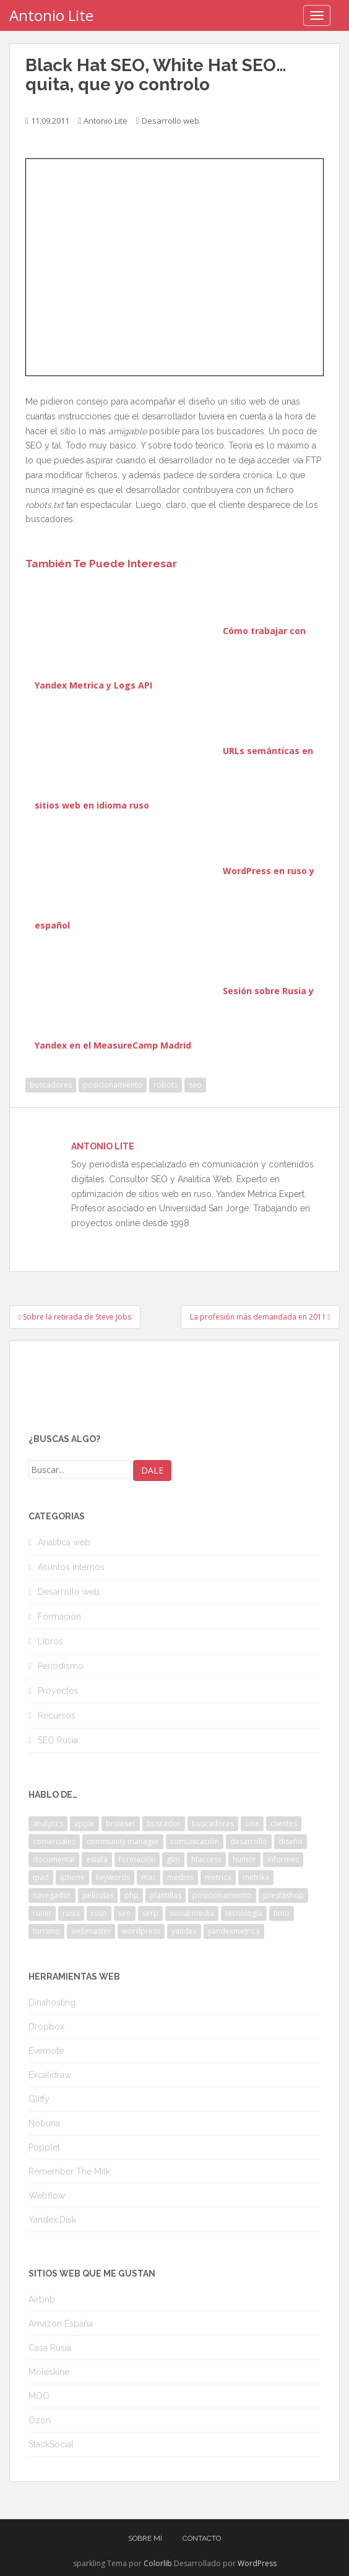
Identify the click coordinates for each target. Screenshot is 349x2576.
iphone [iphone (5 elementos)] (72, 1877)
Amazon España (60, 2324)
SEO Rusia (58, 1740)
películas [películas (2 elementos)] (97, 1895)
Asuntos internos (71, 1567)
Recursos (56, 1715)
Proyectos (58, 1691)
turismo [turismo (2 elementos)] (46, 1931)
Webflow (46, 2195)
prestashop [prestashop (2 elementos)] (283, 1895)
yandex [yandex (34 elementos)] (184, 1931)
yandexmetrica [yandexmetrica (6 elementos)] (234, 1931)
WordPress (257, 2563)
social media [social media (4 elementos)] (192, 1913)
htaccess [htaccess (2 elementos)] (206, 1859)
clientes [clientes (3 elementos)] (283, 1823)
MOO (39, 2396)
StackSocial (51, 2444)
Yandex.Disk (52, 2220)
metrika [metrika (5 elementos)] (256, 1877)
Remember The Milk (69, 2171)
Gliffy (39, 2099)
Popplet (44, 2147)
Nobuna (44, 2123)
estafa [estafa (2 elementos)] (97, 1859)
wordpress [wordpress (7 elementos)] (141, 1931)
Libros (50, 1641)
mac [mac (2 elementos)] (148, 1877)
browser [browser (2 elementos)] (121, 1823)
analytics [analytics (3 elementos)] (48, 1823)
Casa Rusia (49, 2348)
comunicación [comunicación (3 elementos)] (194, 1841)
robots (165, 1085)
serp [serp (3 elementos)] (150, 1913)
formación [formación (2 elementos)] (137, 1859)
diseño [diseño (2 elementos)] (290, 1841)
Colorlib (158, 2563)
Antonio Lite (51, 15)
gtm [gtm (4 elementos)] (173, 1859)
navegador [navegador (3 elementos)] (52, 1895)
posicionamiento (112, 1085)
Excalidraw (49, 2075)
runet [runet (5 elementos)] (42, 1913)
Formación (59, 1616)
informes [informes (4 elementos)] (283, 1859)
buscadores (51, 1085)
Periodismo (61, 1666)
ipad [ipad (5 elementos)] (41, 1877)
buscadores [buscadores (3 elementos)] (213, 1823)
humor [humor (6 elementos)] (244, 1859)
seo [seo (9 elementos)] (124, 1913)
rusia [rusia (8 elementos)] (71, 1913)
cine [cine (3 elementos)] (252, 1823)
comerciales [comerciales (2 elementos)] (54, 1841)
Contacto (202, 2538)
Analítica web (64, 1542)
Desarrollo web (170, 120)
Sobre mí (145, 2538)
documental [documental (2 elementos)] (54, 1859)
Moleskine (48, 2372)
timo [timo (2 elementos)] (282, 1913)
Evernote (46, 2051)
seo (195, 1085)
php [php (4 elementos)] (131, 1895)
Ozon (39, 2420)
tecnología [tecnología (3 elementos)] (243, 1913)
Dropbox (46, 2027)
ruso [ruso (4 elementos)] (99, 1913)
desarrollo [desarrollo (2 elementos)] (248, 1841)
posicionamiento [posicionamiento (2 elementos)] (222, 1895)
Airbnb (41, 2299)
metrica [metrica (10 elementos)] (218, 1877)
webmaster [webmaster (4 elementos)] (91, 1931)
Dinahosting (51, 2002)
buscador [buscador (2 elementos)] (164, 1823)
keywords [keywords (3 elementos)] (113, 1877)
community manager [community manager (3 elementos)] (123, 1841)
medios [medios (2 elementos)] (180, 1877)
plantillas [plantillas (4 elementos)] (165, 1895)
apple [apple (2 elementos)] (84, 1823)
